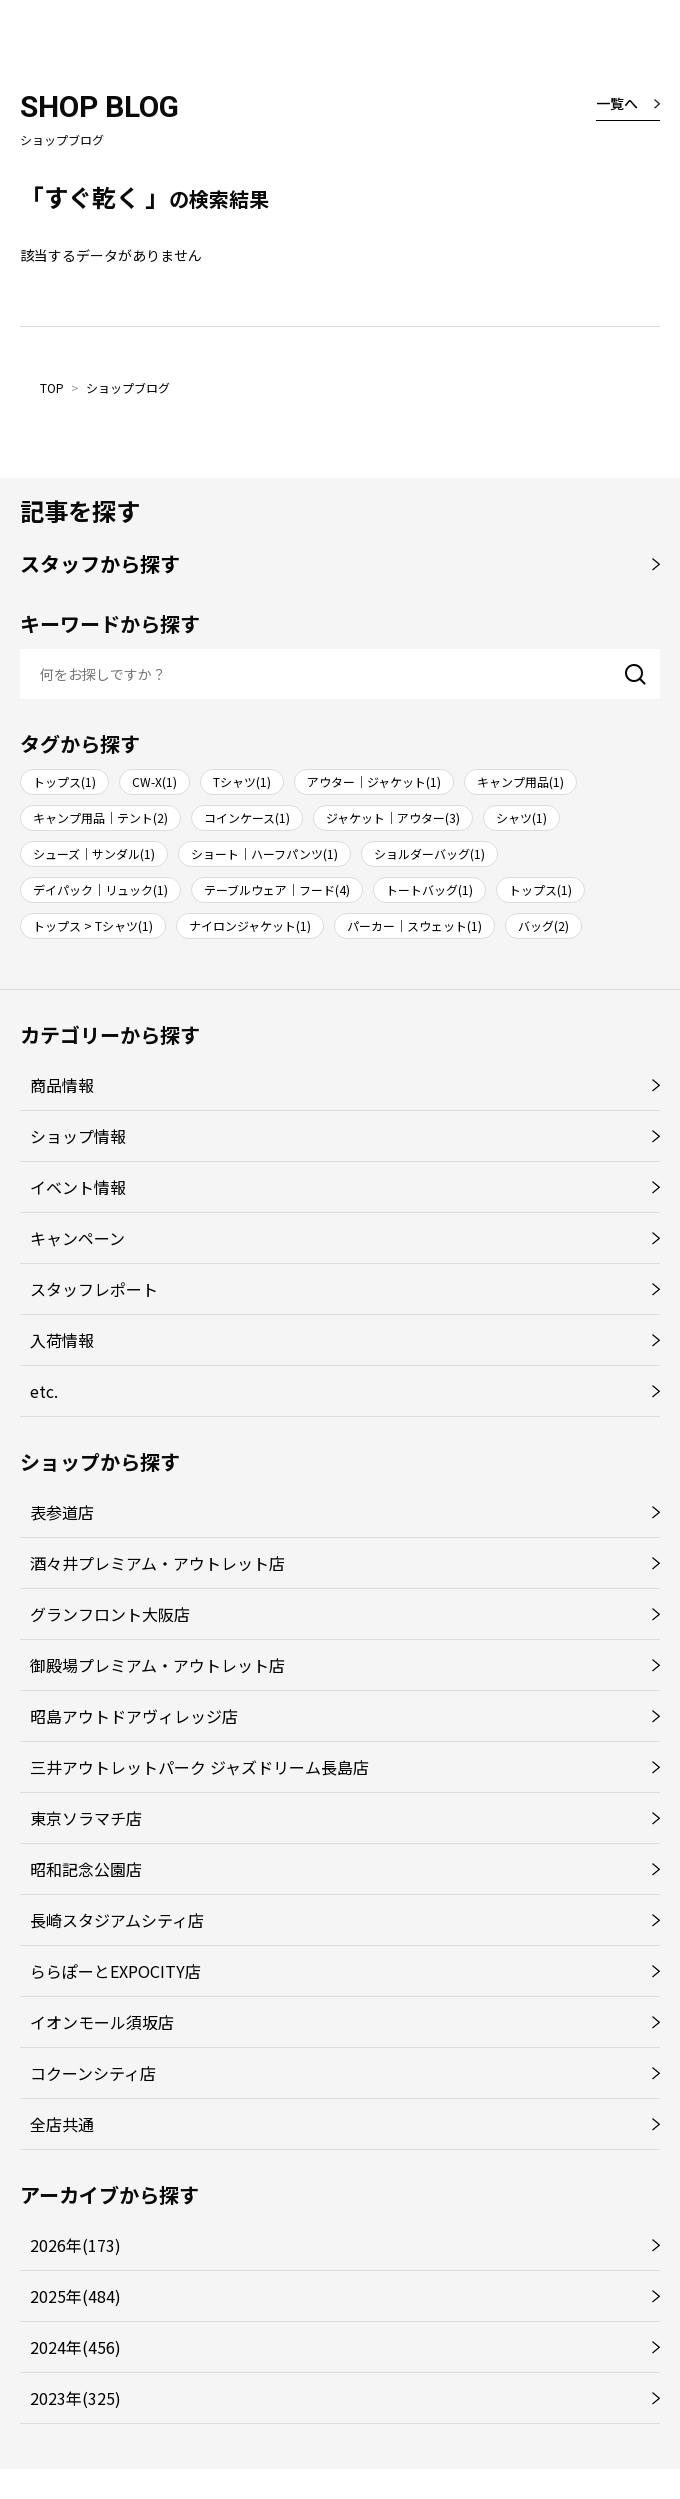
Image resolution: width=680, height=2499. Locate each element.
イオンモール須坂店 (102, 2022)
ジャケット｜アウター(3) (393, 817)
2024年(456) (75, 2347)
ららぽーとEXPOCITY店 (115, 1971)
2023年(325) (75, 2398)
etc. (44, 1391)
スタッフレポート (94, 1289)
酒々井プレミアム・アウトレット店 (157, 1563)
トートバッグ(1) (429, 889)
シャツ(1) (521, 817)
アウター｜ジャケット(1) (374, 781)
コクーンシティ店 (93, 2073)
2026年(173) (75, 2245)
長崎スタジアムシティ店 (117, 1920)
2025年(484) (75, 2296)
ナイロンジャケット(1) (250, 925)
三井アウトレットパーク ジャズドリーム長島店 (199, 1767)
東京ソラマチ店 (86, 1818)
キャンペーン (77, 1238)
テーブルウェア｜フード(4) (277, 889)
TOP (52, 387)
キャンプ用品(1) (520, 781)
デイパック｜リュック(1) (100, 889)
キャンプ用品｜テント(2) (100, 817)
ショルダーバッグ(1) (429, 853)
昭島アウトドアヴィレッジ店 (134, 1716)
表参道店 (62, 1512)
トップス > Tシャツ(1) (93, 925)
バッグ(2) (543, 925)
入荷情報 (62, 1340)
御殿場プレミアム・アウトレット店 (157, 1665)
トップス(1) (64, 781)
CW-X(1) (154, 781)
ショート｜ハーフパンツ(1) (264, 853)
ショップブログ (128, 387)
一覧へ (617, 103)
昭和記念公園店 (86, 1869)
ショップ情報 (78, 1136)
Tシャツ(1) (242, 781)
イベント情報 (78, 1187)
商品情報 (62, 1085)
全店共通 (62, 2124)
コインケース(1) (247, 817)
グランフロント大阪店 (110, 1614)
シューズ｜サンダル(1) (94, 853)
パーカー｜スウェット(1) (414, 925)
